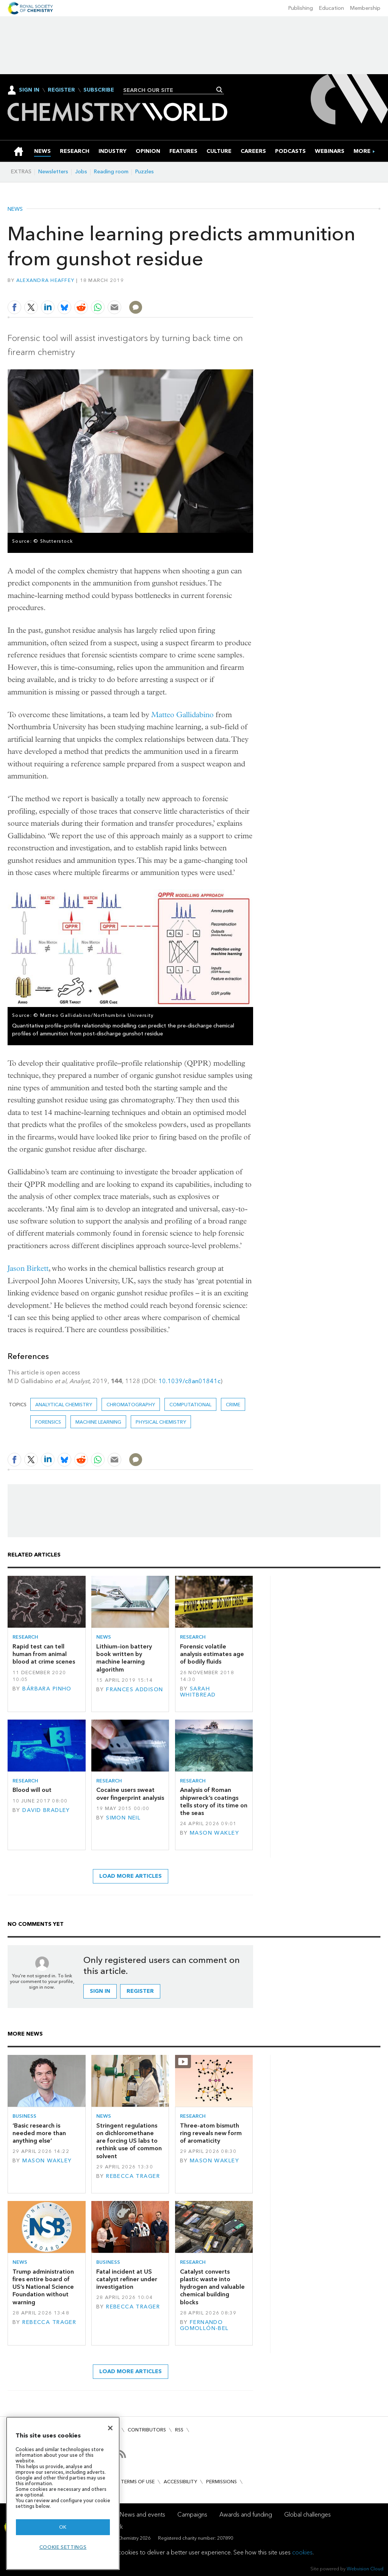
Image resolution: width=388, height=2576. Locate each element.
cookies (302, 2552)
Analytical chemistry (63, 1404)
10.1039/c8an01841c (189, 1381)
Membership (365, 8)
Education (331, 8)
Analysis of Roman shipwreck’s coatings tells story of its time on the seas (213, 1801)
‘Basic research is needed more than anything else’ (39, 2133)
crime (233, 1404)
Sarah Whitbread (198, 1692)
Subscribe (98, 90)
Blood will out (32, 1789)
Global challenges (307, 2514)
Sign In (29, 90)
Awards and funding (245, 2514)
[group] (362, 151)
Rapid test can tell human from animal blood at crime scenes (44, 1654)
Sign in (100, 1991)
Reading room (111, 171)
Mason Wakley (214, 1833)
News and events (142, 2514)
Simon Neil (123, 1818)
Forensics (48, 1422)
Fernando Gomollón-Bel (204, 2325)
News (15, 209)
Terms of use (138, 2481)
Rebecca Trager (133, 2176)
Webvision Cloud (365, 2568)
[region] (63, 2493)
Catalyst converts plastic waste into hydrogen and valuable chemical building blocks (212, 2287)
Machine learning (98, 1422)
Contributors (147, 2430)
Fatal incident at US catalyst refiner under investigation (126, 2279)
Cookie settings (63, 2547)
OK (63, 2527)
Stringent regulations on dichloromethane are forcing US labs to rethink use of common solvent (129, 2141)
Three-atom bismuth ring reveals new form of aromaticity (211, 2133)
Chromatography (130, 1404)
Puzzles (144, 171)
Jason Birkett (28, 1268)
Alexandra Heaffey (45, 280)
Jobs (81, 171)
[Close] (110, 2428)
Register (61, 90)
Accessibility (180, 2481)
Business (24, 2116)
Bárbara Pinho (47, 1689)
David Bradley (46, 1810)
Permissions (221, 2481)
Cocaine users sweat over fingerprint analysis (130, 1793)
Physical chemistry (161, 1422)
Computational (190, 1404)
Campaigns (192, 2514)
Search (219, 90)
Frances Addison (134, 1689)
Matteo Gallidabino (182, 714)
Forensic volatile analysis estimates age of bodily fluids (212, 1654)
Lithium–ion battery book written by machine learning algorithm (124, 1658)
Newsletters (53, 171)
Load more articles (130, 1876)
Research (25, 1637)
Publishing (300, 8)
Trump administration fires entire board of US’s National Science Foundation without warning (43, 2287)
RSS (179, 2430)
